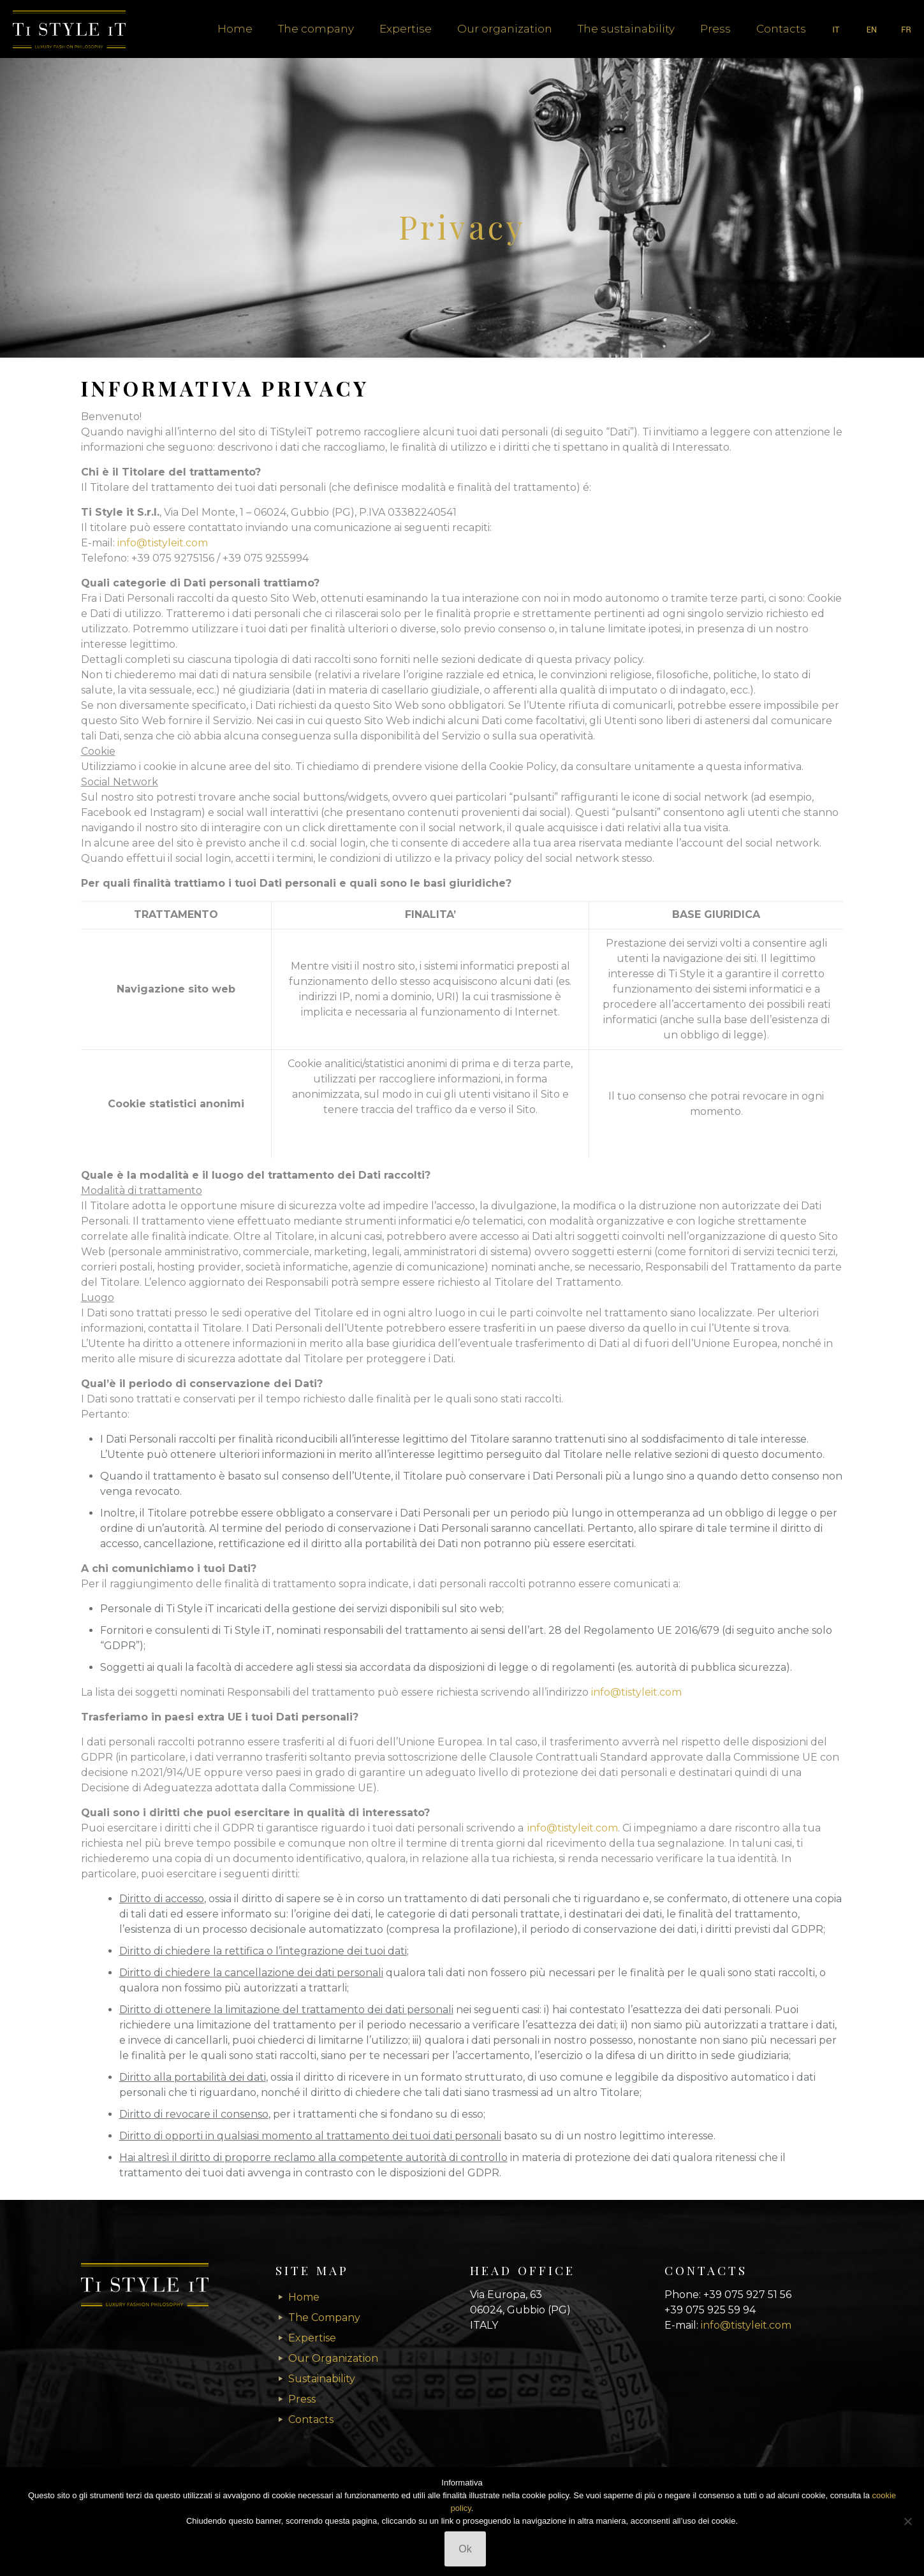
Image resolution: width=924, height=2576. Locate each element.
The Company (324, 2317)
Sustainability (321, 2379)
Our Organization (333, 2358)
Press (302, 2399)
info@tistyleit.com (162, 543)
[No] (908, 2521)
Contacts (311, 2419)
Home (303, 2297)
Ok (464, 2548)
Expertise (312, 2338)
